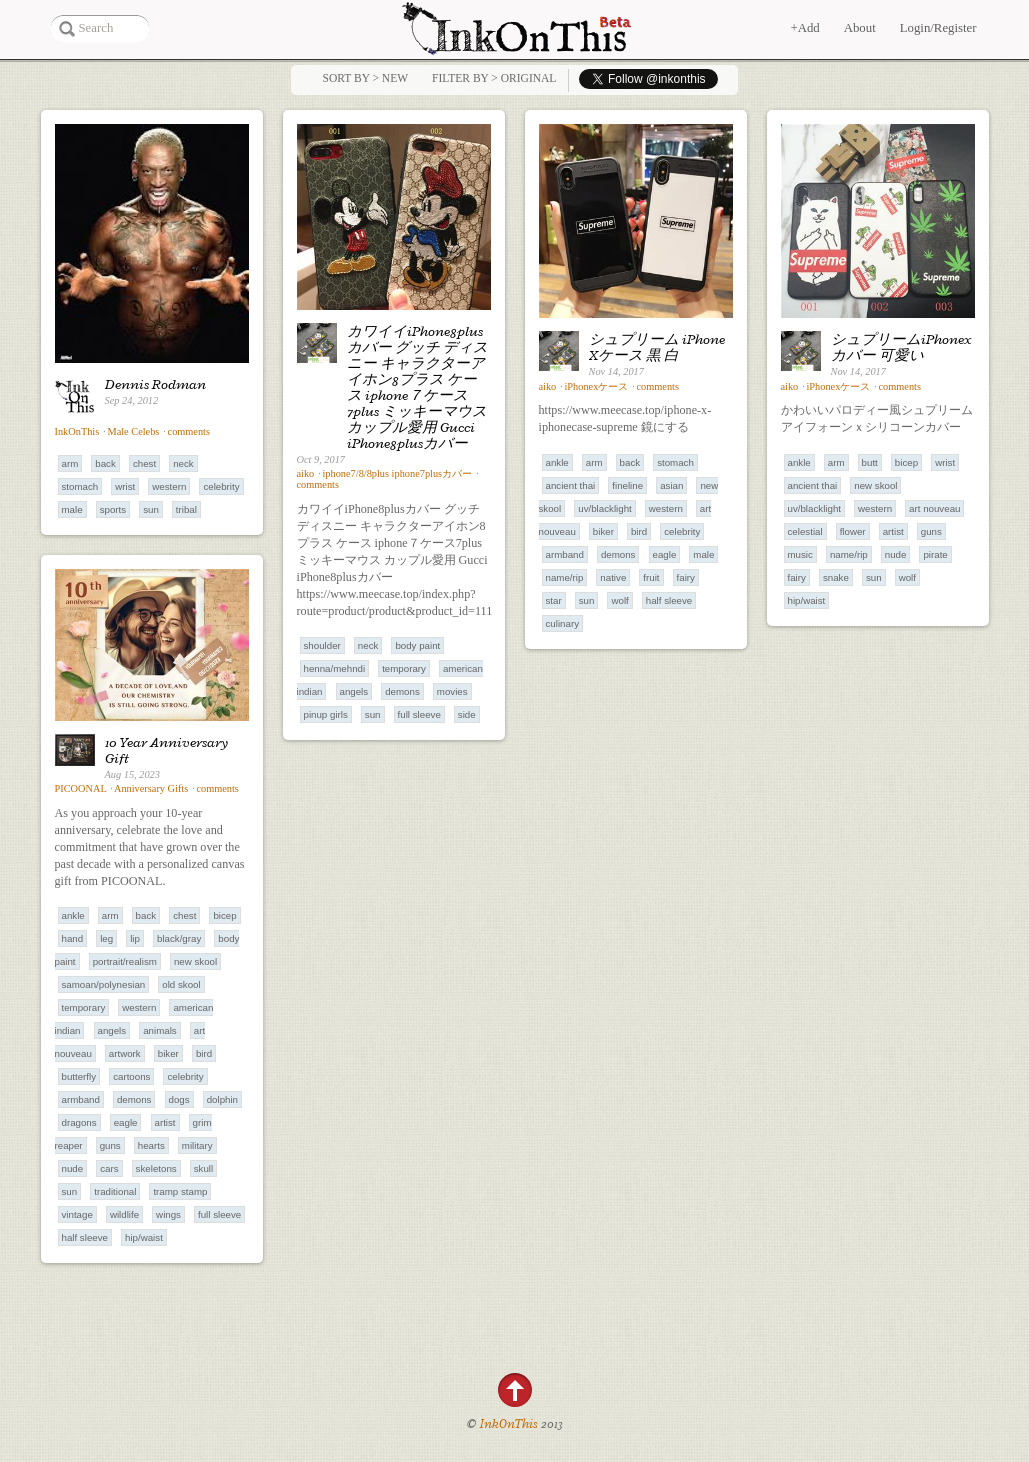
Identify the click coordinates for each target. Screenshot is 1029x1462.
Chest (144, 463)
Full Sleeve (419, 714)
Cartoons (131, 1076)
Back (105, 463)
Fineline (627, 485)
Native (613, 577)
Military (197, 1145)
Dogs (179, 1099)
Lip (135, 938)
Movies (452, 691)
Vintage (77, 1214)
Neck (183, 463)
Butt (870, 462)
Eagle (665, 554)
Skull (203, 1168)
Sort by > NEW (365, 78)
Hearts (151, 1145)
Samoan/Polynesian (104, 984)
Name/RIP (565, 577)
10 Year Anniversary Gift (166, 750)
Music (800, 554)
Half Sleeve (669, 600)
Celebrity (221, 486)
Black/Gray (179, 938)
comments (189, 431)
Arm (70, 463)
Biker (603, 531)
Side (467, 714)
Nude (896, 554)
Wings (168, 1214)
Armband (565, 554)
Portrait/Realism (125, 961)
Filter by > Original (494, 78)
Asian (671, 485)
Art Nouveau (934, 508)
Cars (109, 1168)
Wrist (125, 486)
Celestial (805, 531)
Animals (160, 1030)
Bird (639, 531)
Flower (853, 531)
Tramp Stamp (180, 1191)
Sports (113, 509)
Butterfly (79, 1076)
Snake (836, 577)
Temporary (404, 668)
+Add (804, 28)
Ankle (557, 462)
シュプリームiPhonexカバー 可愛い (901, 347)
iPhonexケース (596, 386)
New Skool (875, 485)
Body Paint (417, 645)
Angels (354, 691)
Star (554, 600)
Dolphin (222, 1099)
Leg (106, 938)
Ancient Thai (571, 485)
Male (72, 509)
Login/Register (938, 28)
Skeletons (156, 1168)
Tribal (186, 509)
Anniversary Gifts (151, 788)
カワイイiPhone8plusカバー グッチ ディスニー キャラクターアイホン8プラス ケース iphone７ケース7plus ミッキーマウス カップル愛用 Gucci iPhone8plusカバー (417, 387)
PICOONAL (81, 788)
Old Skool (181, 984)
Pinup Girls (326, 714)
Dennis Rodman (155, 384)
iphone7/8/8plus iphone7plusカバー (397, 473)
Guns (931, 531)
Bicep (906, 462)
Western (169, 486)
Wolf (619, 600)
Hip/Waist (807, 600)
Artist (893, 531)
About (860, 28)
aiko (306, 473)
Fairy (686, 577)
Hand (73, 938)
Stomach (80, 486)
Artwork (125, 1053)
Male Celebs (134, 431)
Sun (151, 509)
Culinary (563, 623)
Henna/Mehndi (335, 668)
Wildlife (124, 1214)
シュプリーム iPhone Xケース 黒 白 (657, 347)
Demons (402, 691)
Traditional (115, 1191)
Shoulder (322, 645)
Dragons (79, 1122)
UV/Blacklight (604, 508)
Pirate (935, 554)
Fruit (651, 577)
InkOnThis (77, 431)
